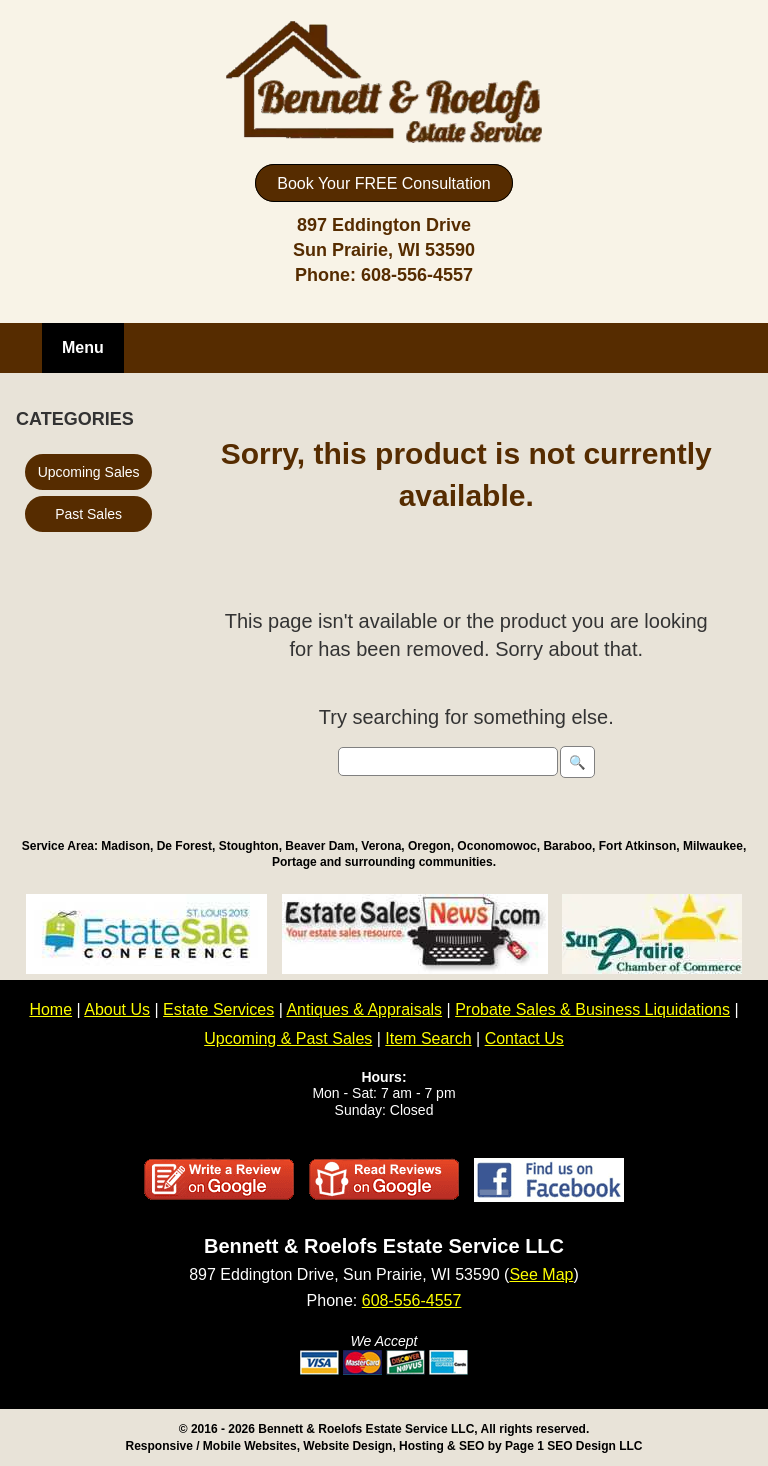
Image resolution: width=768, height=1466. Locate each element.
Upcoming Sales (89, 472)
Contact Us (524, 1038)
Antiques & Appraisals (364, 1009)
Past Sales (88, 514)
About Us (117, 1009)
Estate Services (218, 1009)
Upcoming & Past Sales (288, 1038)
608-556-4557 (417, 275)
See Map (541, 1274)
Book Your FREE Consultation (383, 183)
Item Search (428, 1038)
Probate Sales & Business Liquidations (592, 1009)
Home (50, 1009)
